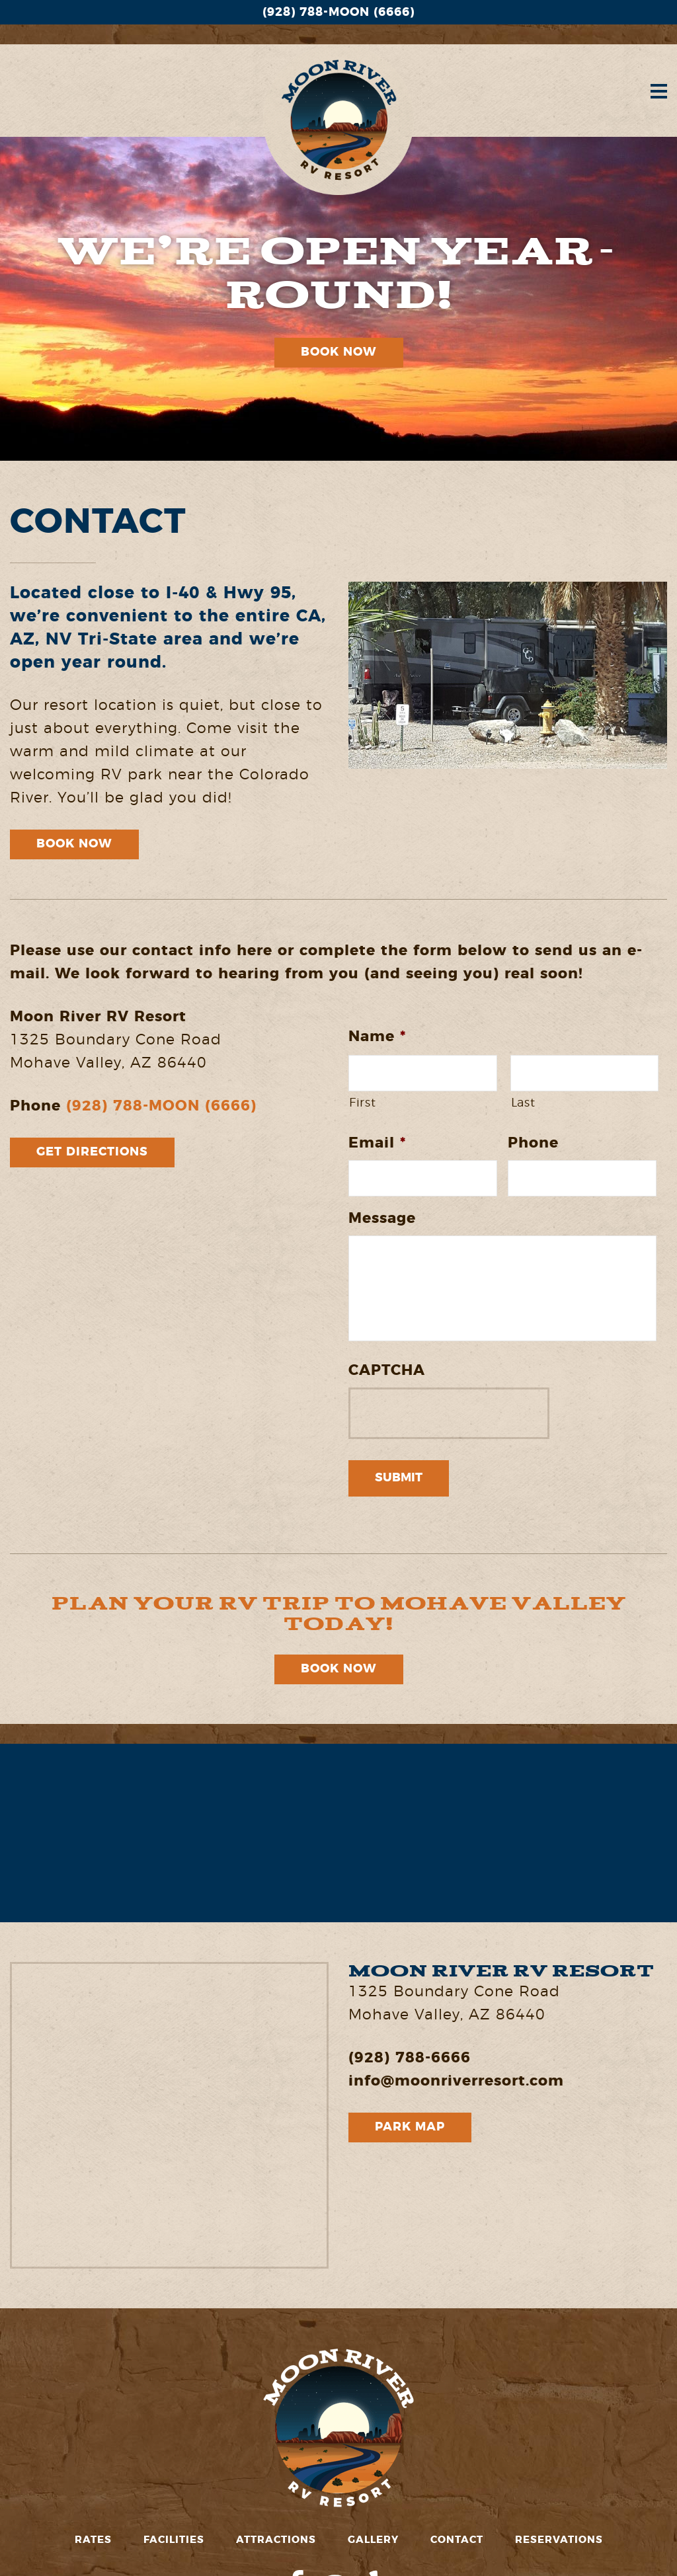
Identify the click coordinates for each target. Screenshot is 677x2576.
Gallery (373, 2540)
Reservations (559, 2540)
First (362, 1103)
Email (377, 1143)
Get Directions (92, 1152)
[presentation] (448, 1413)
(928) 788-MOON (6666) (338, 13)
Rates (93, 2540)
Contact (456, 2540)
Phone (533, 1143)
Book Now (339, 352)
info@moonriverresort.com (456, 2081)
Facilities (173, 2540)
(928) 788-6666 (409, 2057)
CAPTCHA (386, 1370)
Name (377, 1036)
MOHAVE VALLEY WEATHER (338, 1833)
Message (382, 1218)
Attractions (276, 2540)
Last (523, 1103)
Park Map (410, 2127)
